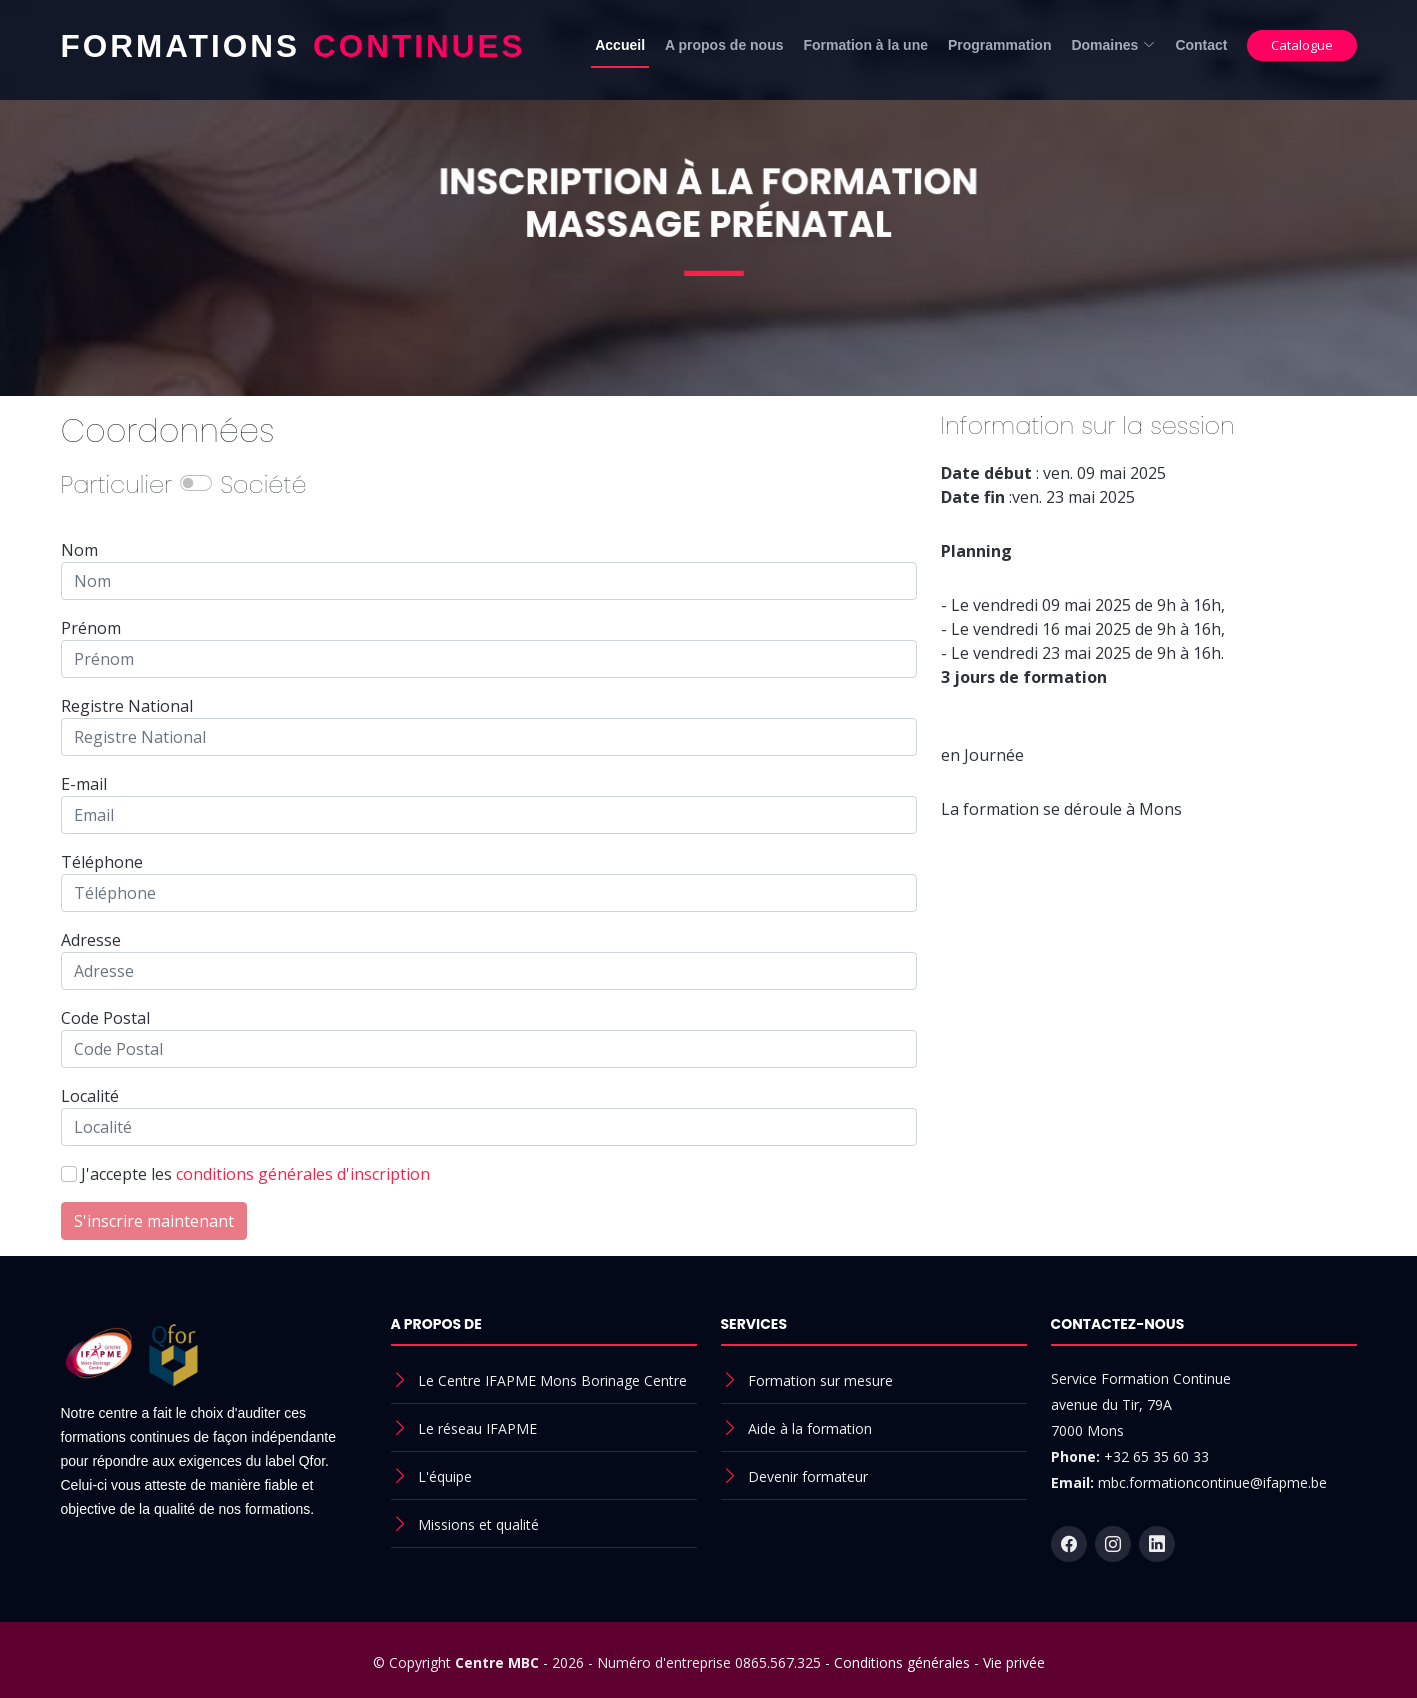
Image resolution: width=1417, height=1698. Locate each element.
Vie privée (1014, 1662)
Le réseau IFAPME (477, 1428)
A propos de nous (724, 45)
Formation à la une (866, 45)
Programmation (999, 45)
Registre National (127, 706)
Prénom (91, 628)
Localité (90, 1096)
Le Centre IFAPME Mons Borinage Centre (552, 1380)
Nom (79, 550)
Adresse (91, 940)
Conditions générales (902, 1662)
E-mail (84, 784)
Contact (1201, 45)
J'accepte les (255, 1174)
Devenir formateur (808, 1476)
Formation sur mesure (820, 1380)
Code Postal (105, 1018)
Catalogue (1302, 45)
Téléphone (102, 862)
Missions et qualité (478, 1524)
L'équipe (445, 1476)
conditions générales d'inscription (303, 1174)
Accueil (620, 45)
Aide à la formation (810, 1428)
